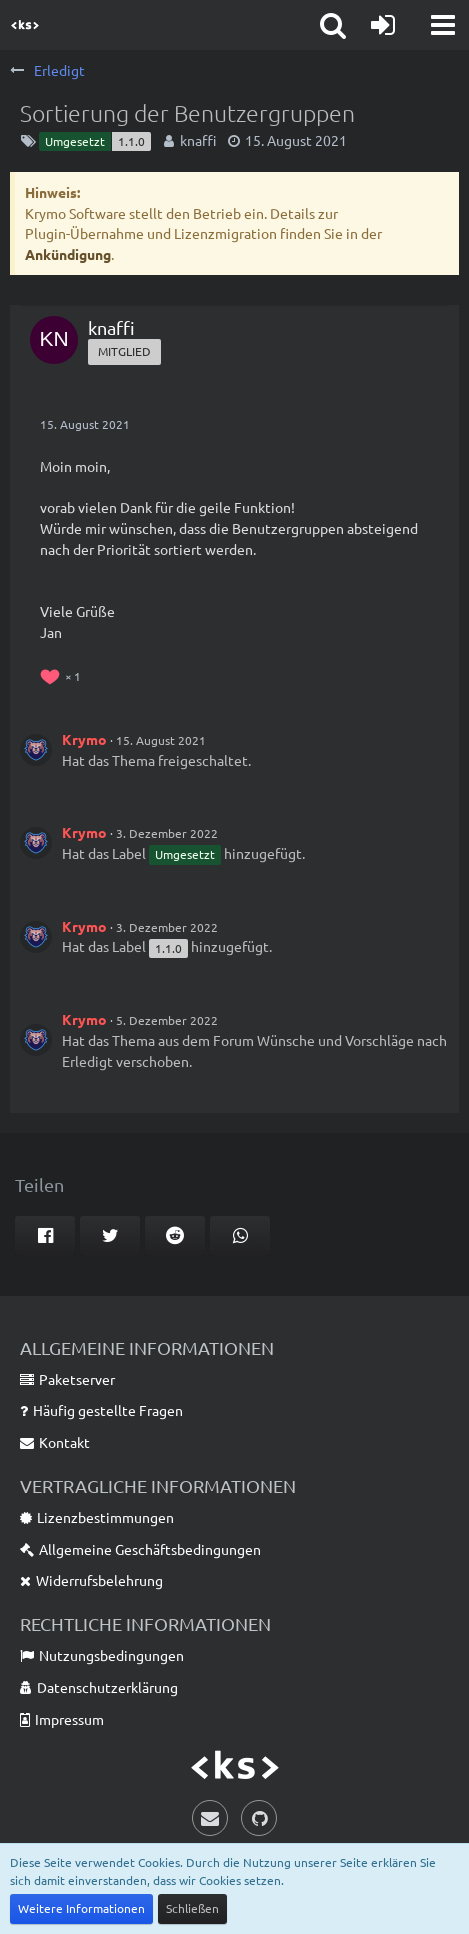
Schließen (192, 1908)
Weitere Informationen (81, 1908)
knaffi (198, 140)
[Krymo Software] (25, 25)
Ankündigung (68, 254)
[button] (443, 25)
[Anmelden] (383, 25)
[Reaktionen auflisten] (63, 674)
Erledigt (87, 1061)
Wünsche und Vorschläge (335, 1040)
